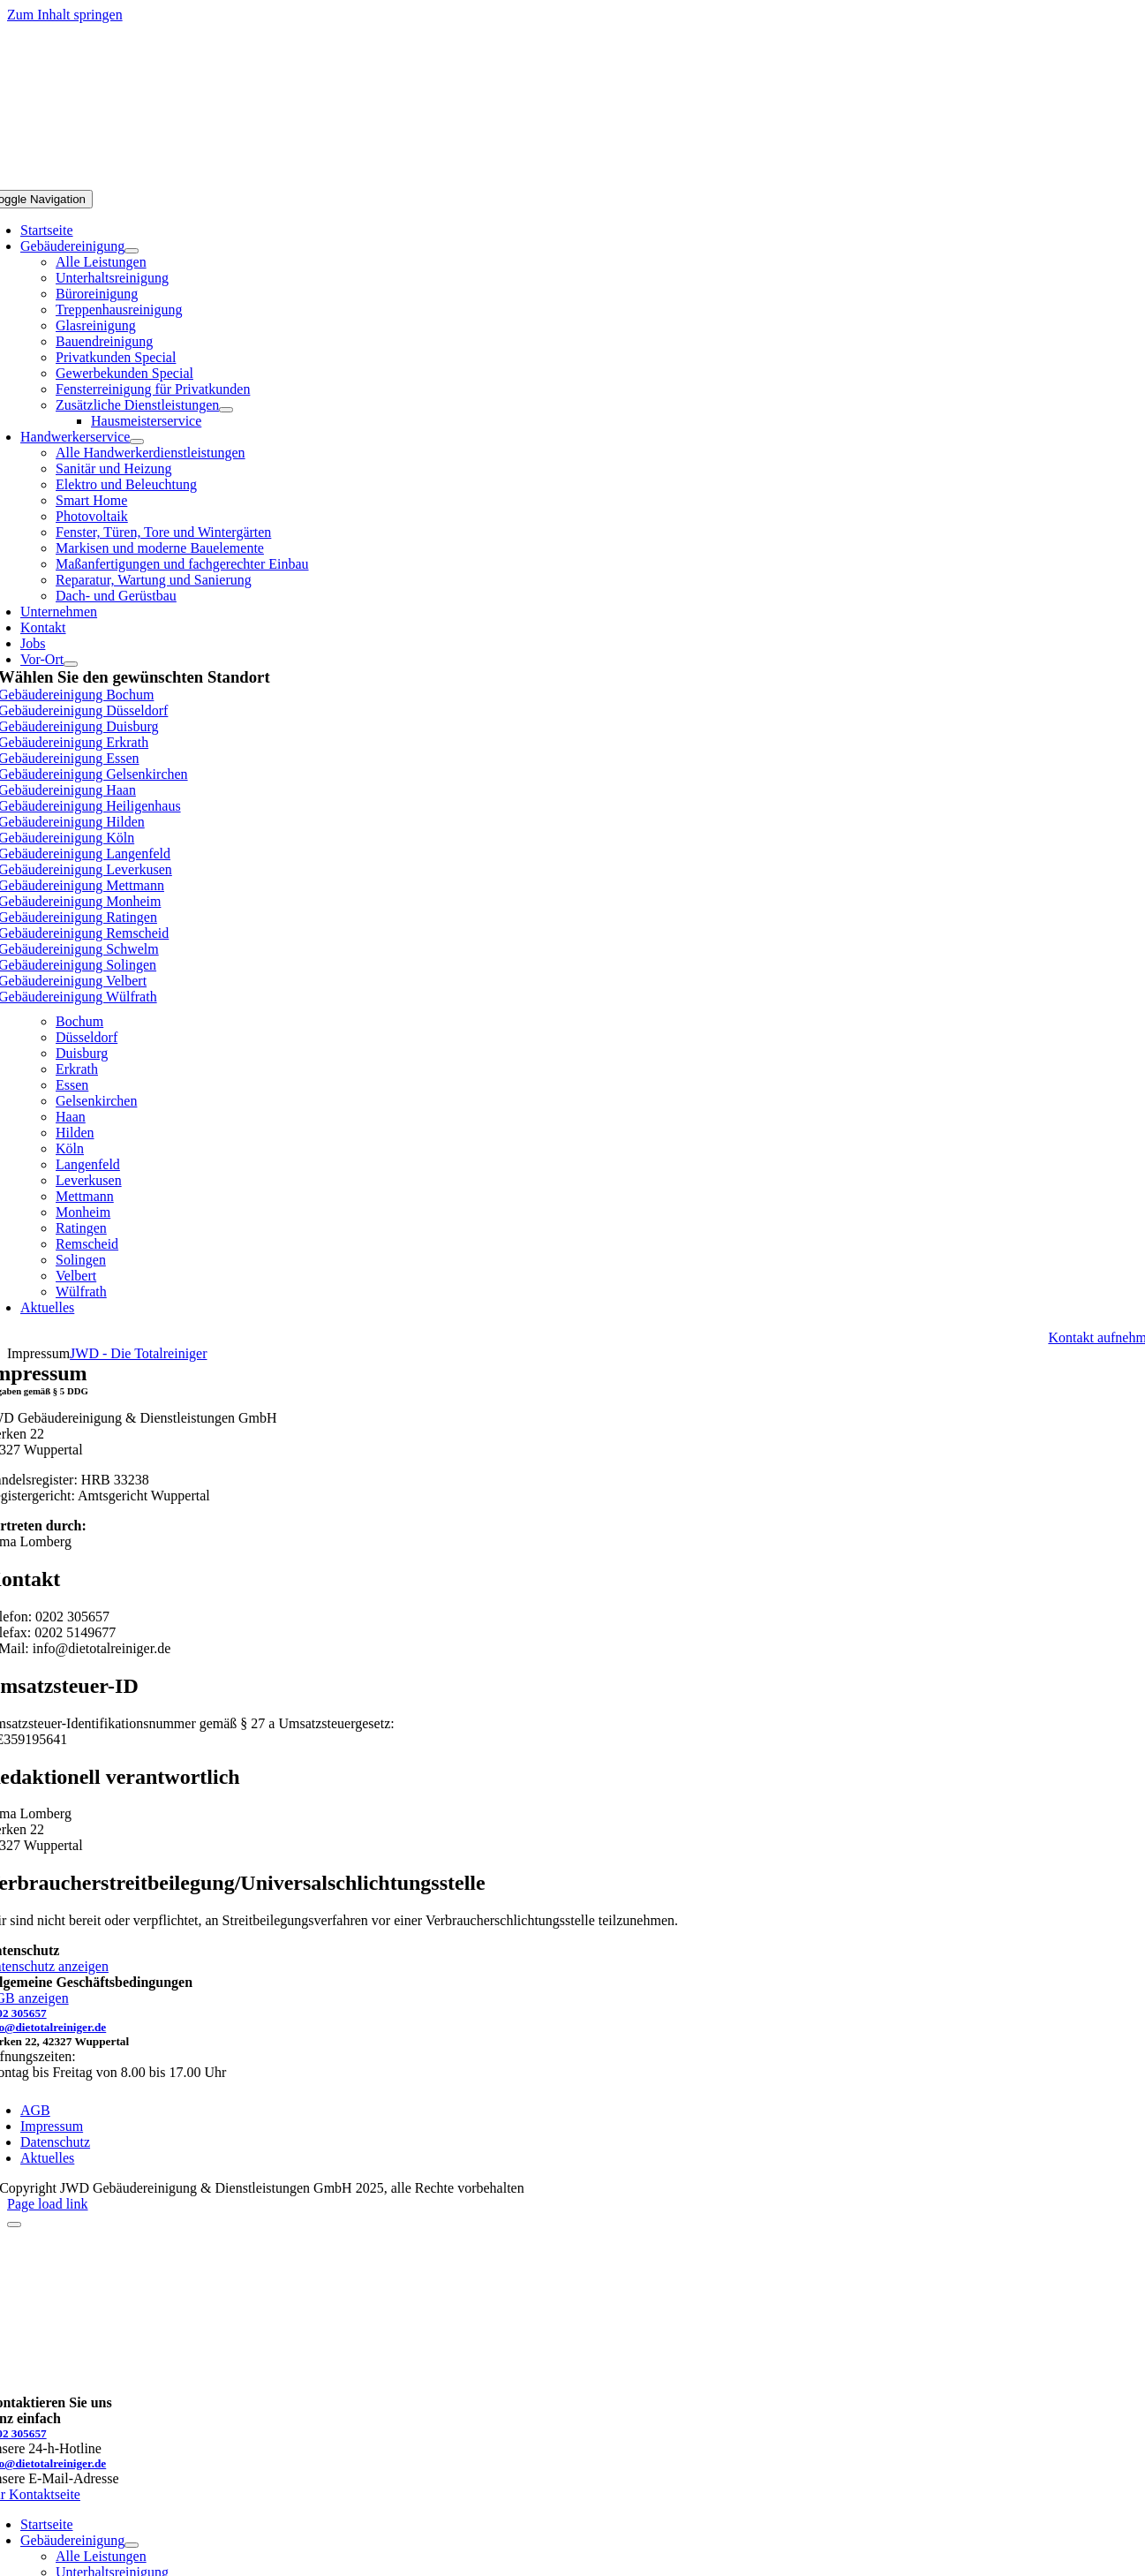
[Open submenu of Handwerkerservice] (137, 441)
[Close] (14, 2224)
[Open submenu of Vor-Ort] (71, 664)
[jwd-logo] (573, 181)
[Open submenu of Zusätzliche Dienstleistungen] (226, 409)
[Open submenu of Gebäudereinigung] (131, 250)
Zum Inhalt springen (65, 14)
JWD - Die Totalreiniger (138, 1353)
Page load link (47, 2203)
